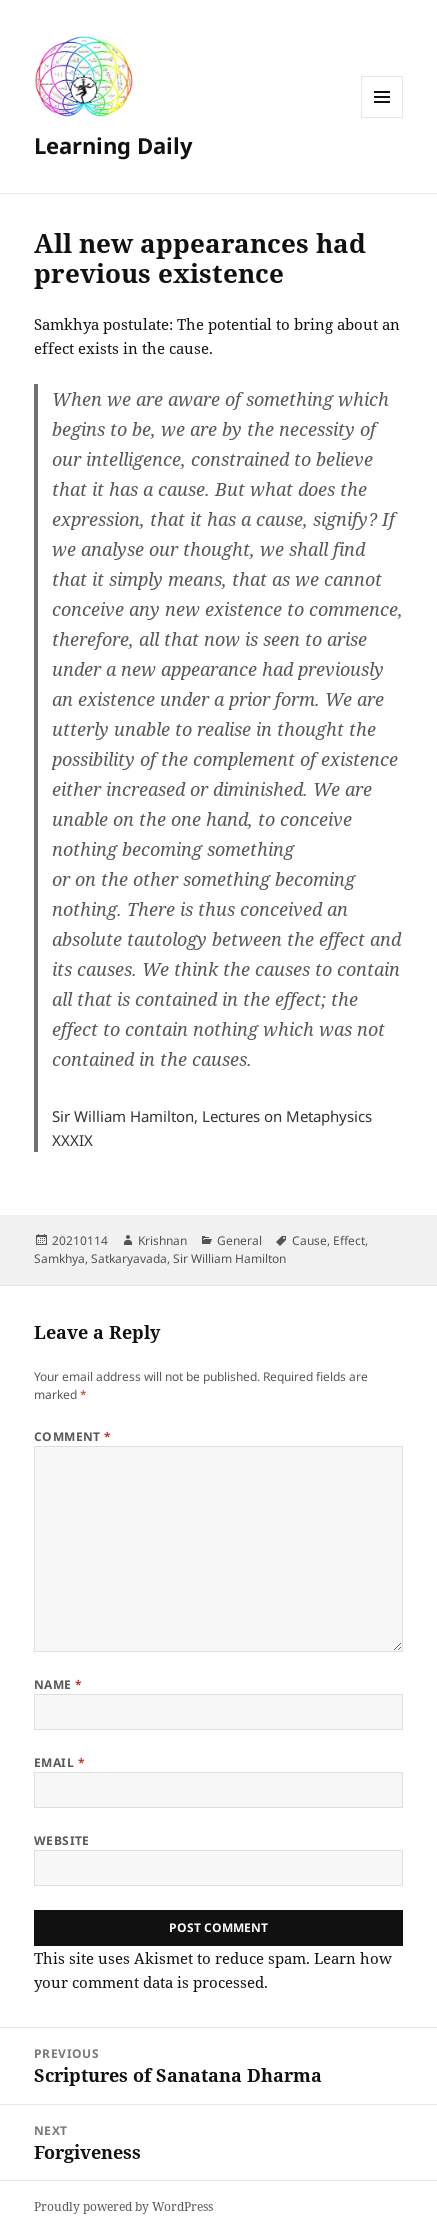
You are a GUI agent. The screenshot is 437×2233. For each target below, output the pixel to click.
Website (62, 1840)
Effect (349, 1240)
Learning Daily (113, 145)
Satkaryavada (129, 1258)
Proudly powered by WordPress (123, 2206)
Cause (309, 1240)
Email (59, 1762)
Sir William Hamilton (229, 1258)
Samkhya (59, 1258)
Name (58, 1684)
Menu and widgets (382, 117)
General (239, 1240)
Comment (73, 1436)
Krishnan (162, 1240)
